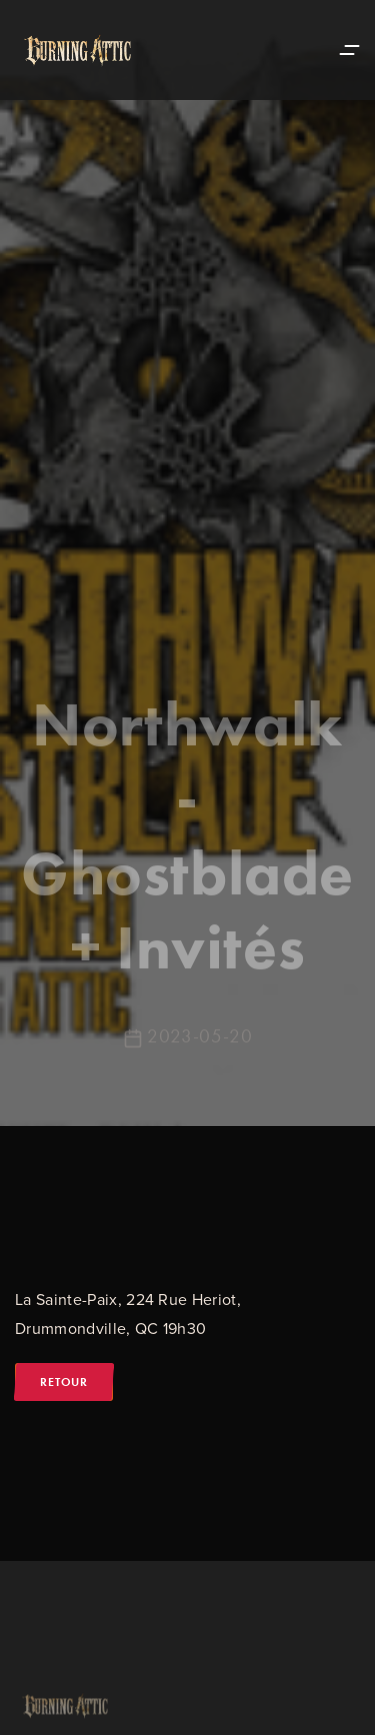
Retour (64, 1382)
